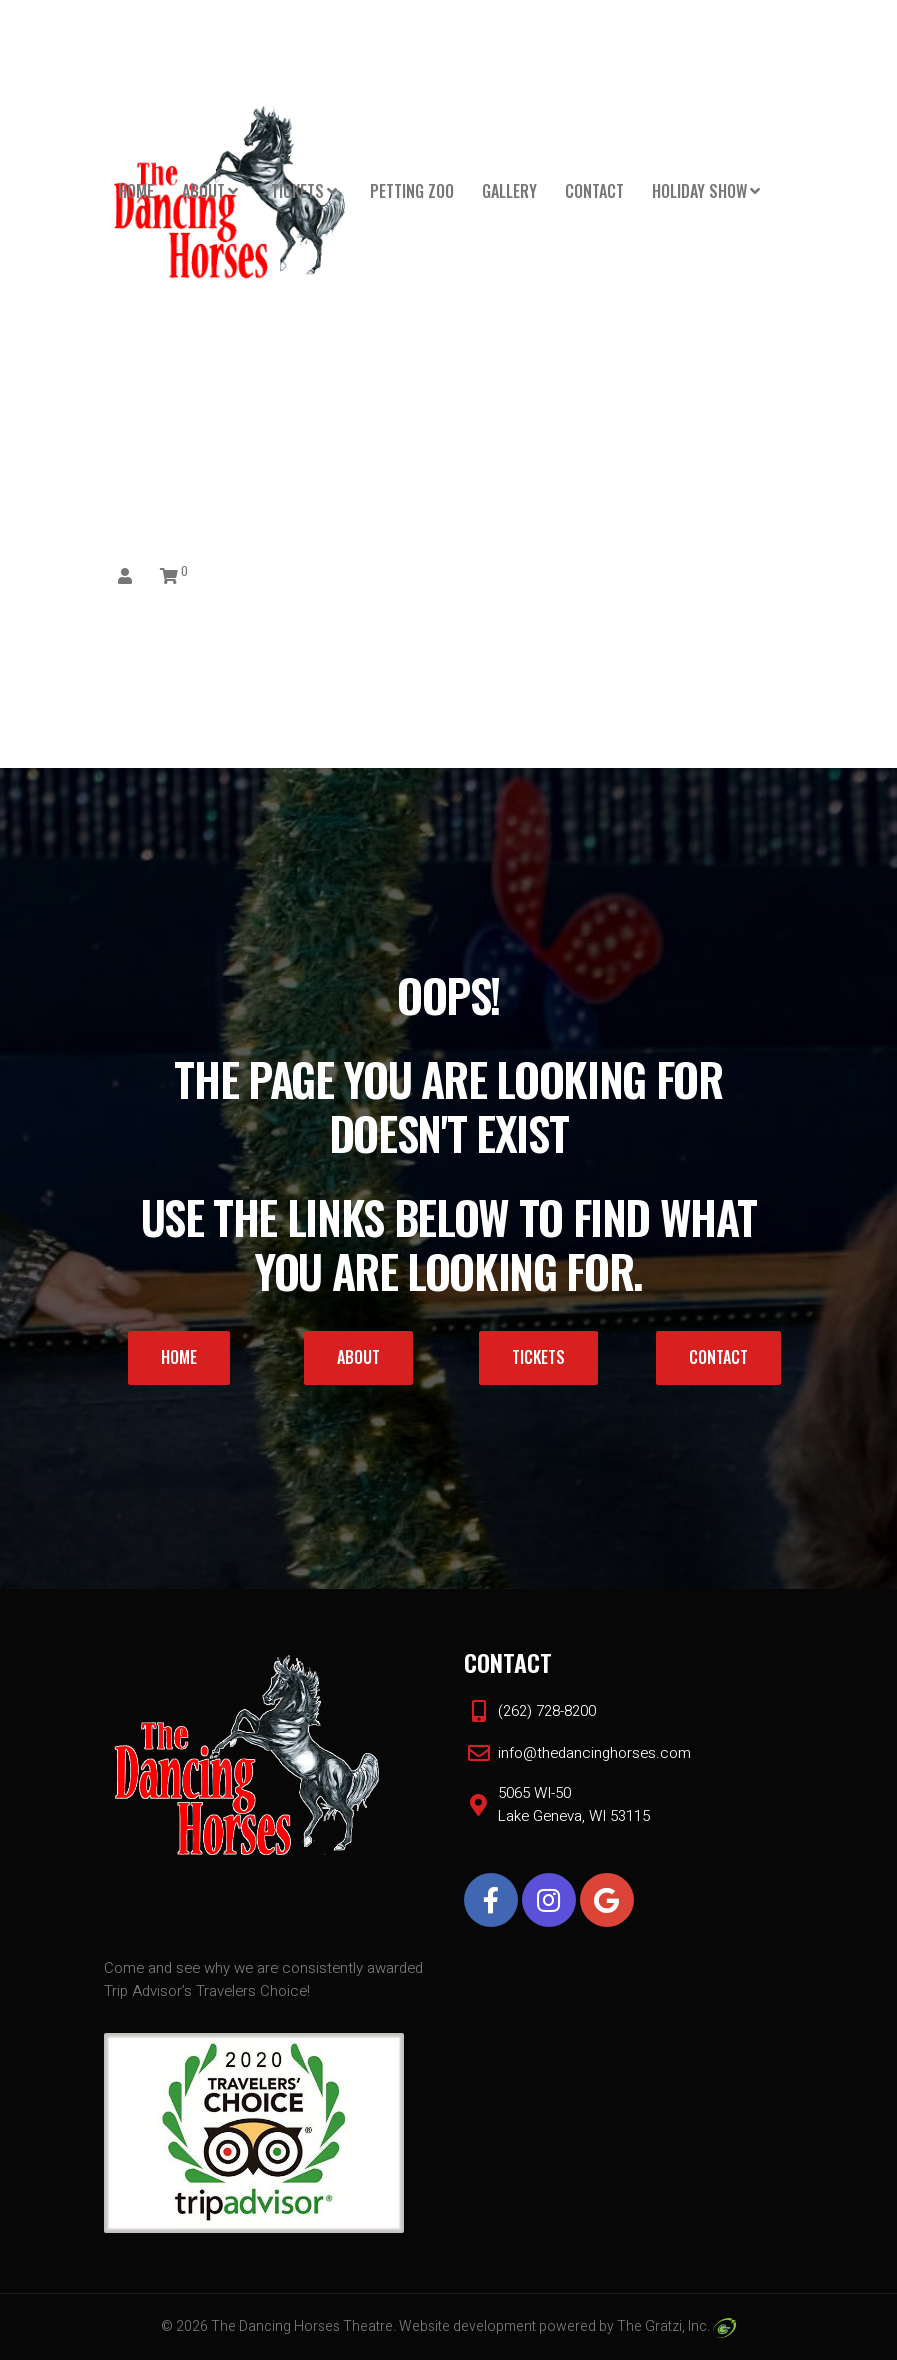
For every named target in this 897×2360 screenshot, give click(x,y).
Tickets (297, 191)
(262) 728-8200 (547, 1711)
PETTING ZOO (412, 191)
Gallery (509, 191)
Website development (467, 2326)
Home (136, 191)
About (203, 191)
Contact (594, 191)
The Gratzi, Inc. (676, 2326)
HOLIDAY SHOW (699, 191)
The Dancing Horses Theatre (302, 2326)
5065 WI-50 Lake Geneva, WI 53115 (574, 1804)
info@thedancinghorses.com (594, 1753)
